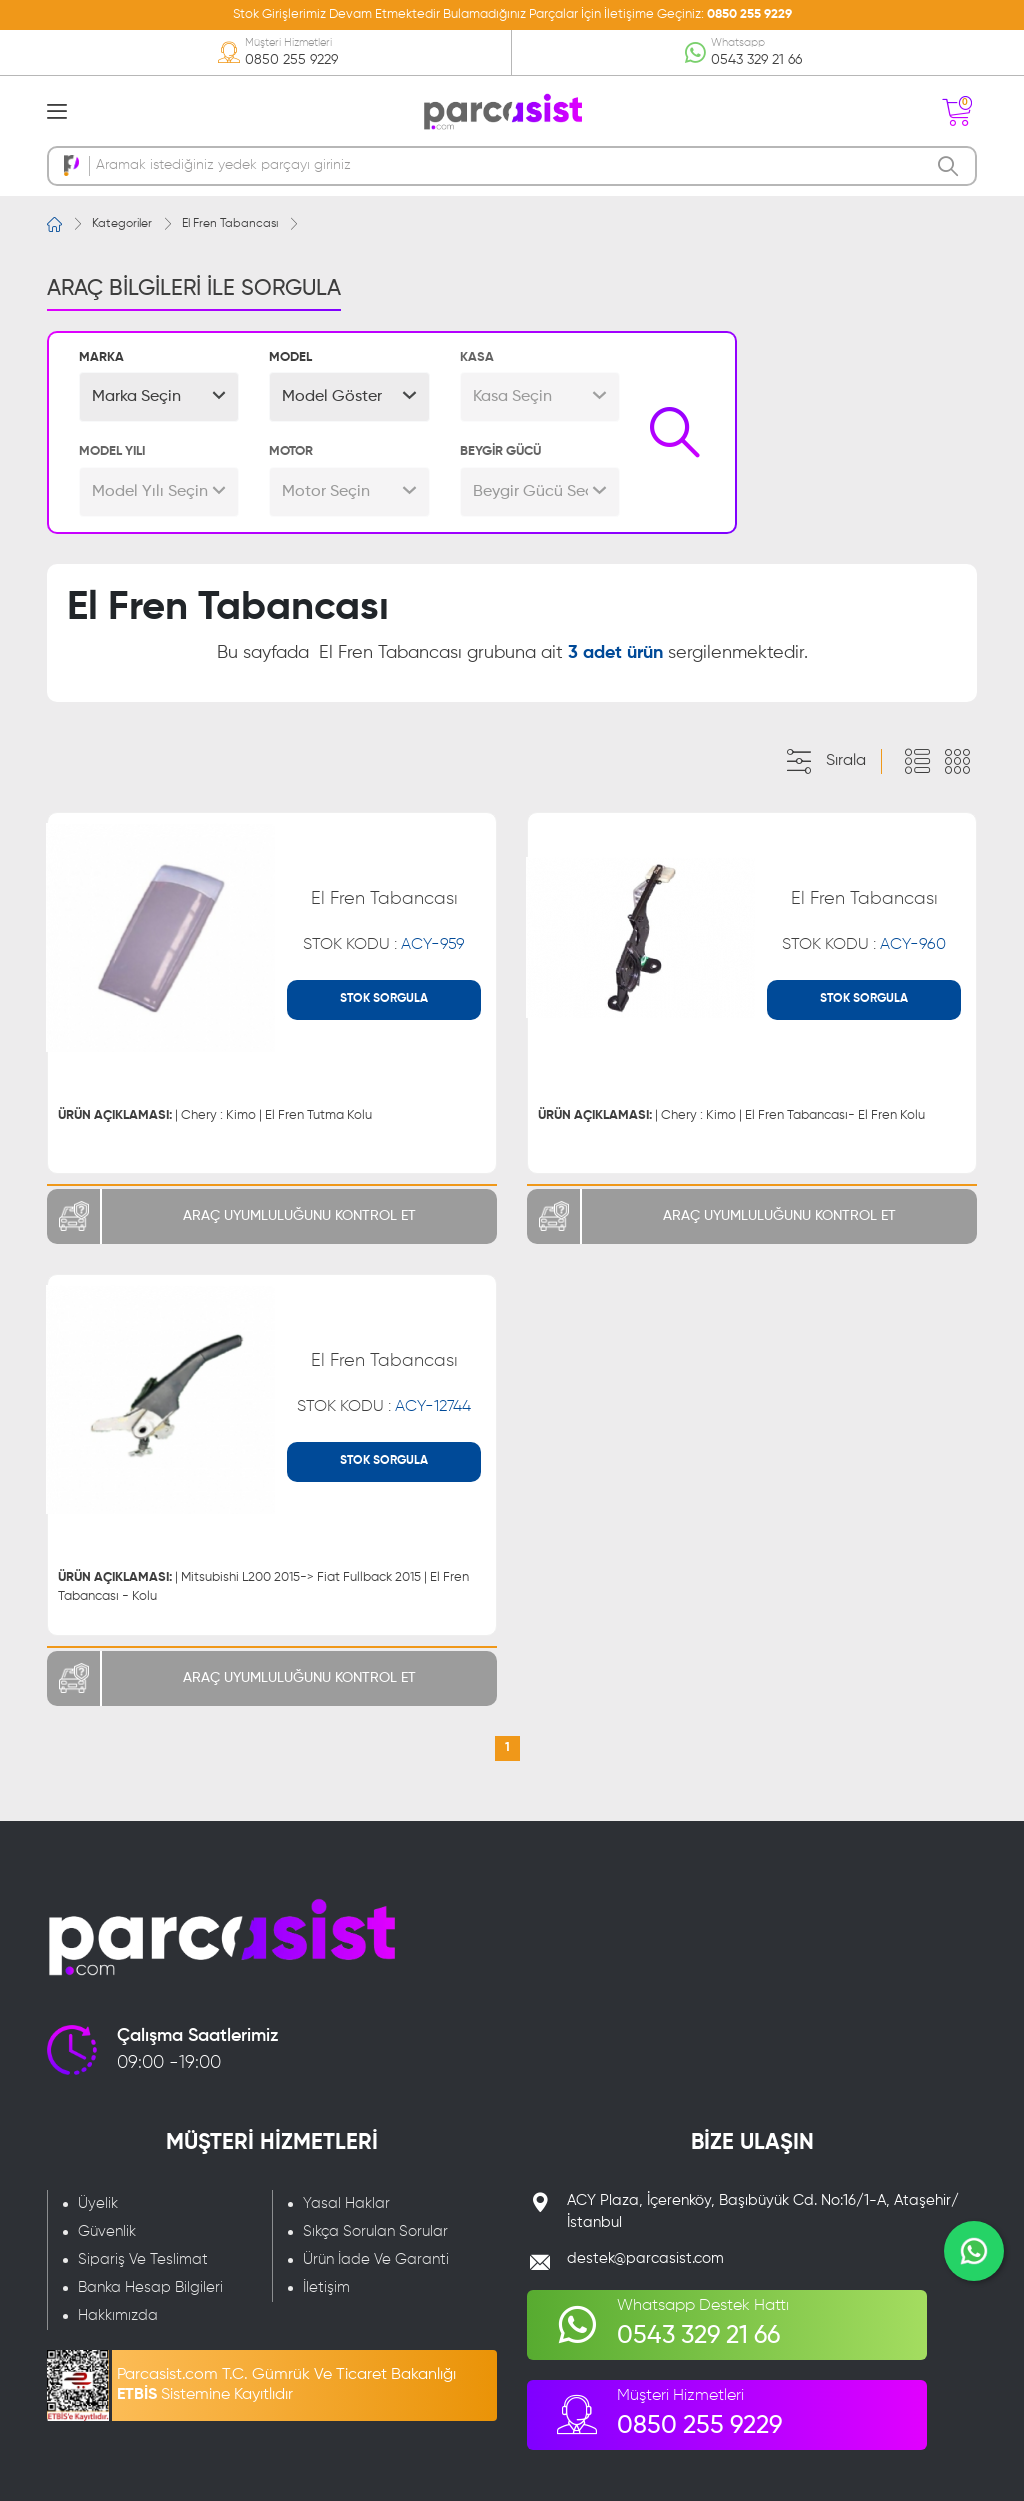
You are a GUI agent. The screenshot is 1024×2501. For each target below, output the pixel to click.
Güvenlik (107, 2231)
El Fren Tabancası (230, 224)
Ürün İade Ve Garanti (376, 2259)
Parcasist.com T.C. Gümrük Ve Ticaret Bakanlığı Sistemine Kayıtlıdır (286, 2385)
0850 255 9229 (749, 14)
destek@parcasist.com (645, 2258)
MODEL (290, 357)
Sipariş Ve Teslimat (143, 2259)
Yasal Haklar (346, 2203)
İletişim (326, 2287)
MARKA (101, 357)
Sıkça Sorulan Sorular (375, 2231)
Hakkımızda (118, 2315)
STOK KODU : (384, 945)
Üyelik (98, 2203)
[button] (159, 397)
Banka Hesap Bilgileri (150, 2287)
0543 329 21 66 (756, 60)
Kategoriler (122, 224)
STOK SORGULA (384, 999)
